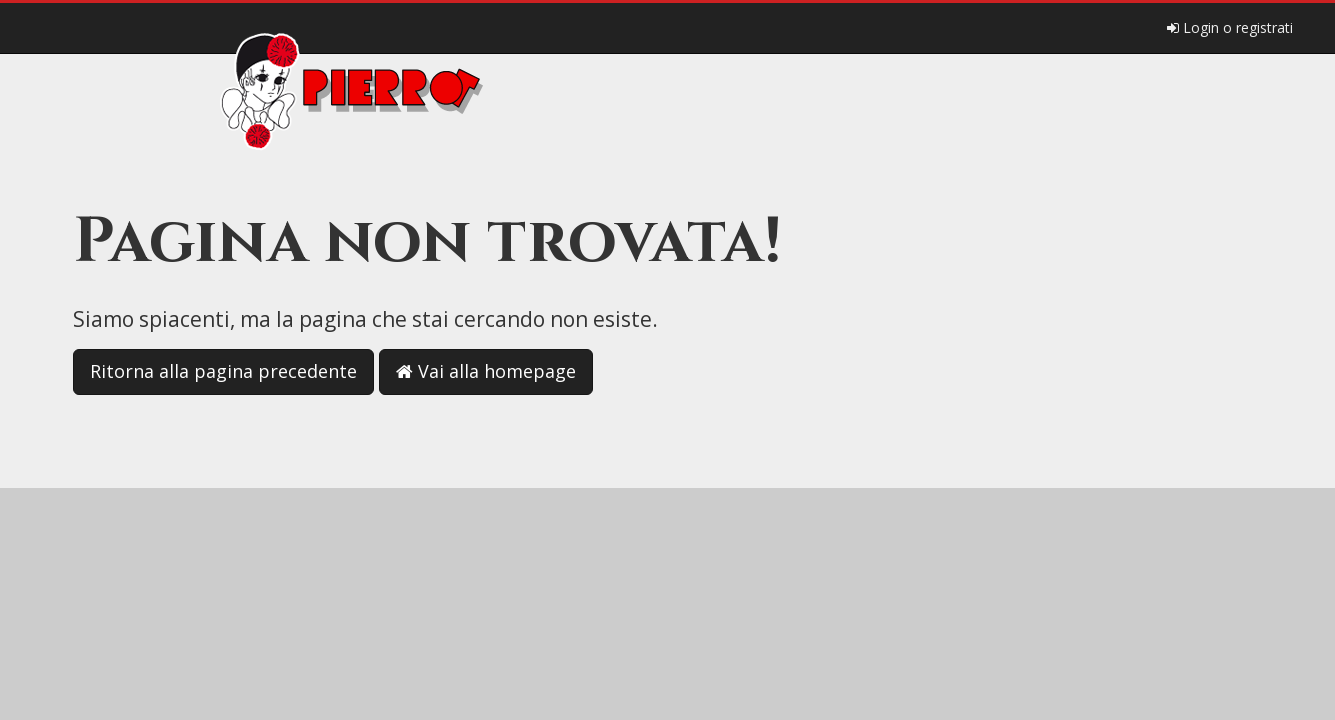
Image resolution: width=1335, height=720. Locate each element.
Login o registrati (1230, 27)
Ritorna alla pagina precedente (223, 371)
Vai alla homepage (486, 371)
